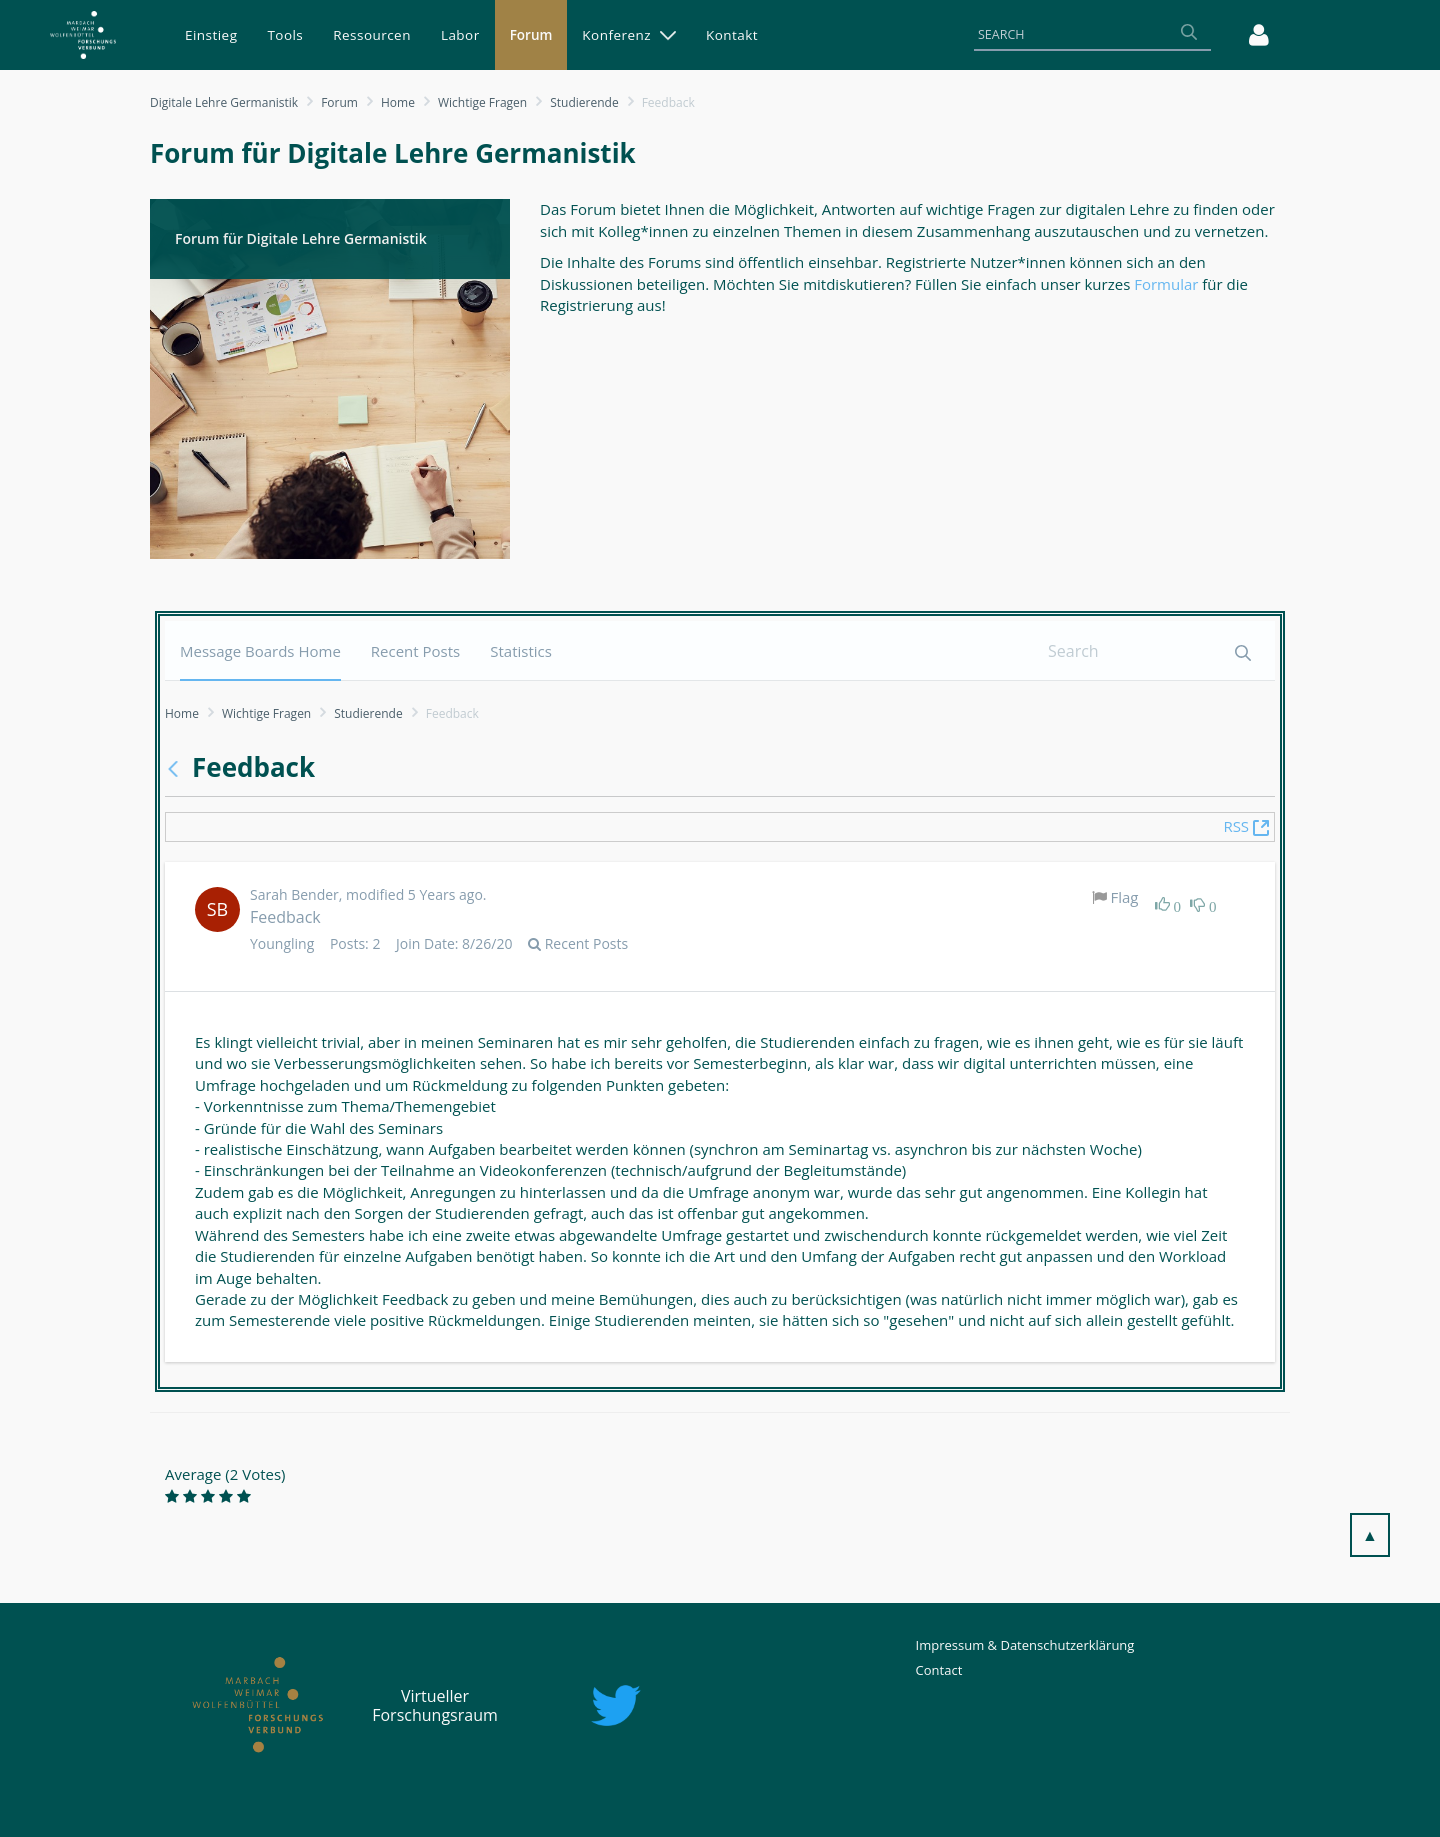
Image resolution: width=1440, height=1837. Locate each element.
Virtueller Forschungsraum (435, 1705)
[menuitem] (211, 35)
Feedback (285, 917)
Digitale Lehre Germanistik (224, 102)
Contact (939, 1670)
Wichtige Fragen (482, 102)
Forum (339, 102)
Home (398, 102)
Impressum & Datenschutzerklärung (1025, 1645)
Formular (1168, 284)
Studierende (584, 102)
